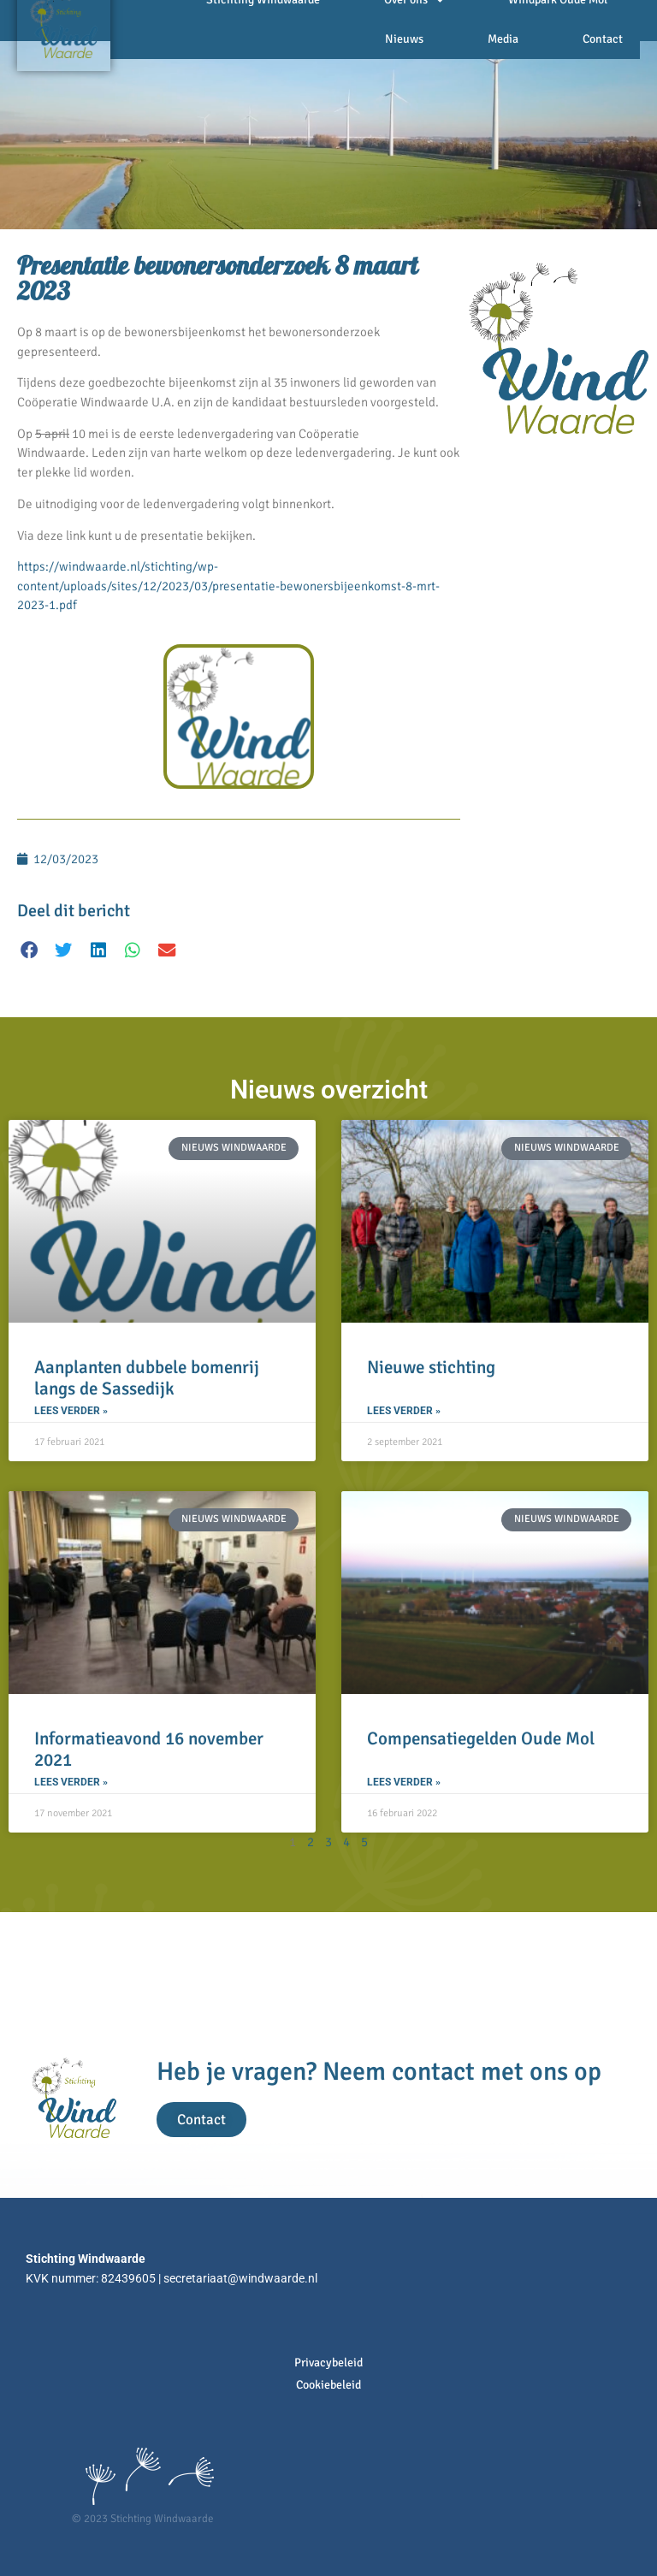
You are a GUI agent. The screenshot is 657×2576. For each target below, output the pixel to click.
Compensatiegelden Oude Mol (481, 1738)
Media (503, 39)
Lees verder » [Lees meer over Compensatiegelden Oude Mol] (404, 1782)
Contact (603, 39)
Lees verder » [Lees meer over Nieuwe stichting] (404, 1411)
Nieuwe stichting (431, 1367)
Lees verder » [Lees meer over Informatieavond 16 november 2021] (71, 1782)
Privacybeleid (328, 2362)
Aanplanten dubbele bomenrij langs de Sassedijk (146, 1378)
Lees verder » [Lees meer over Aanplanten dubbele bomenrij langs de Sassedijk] (71, 1411)
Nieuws (404, 39)
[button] (30, 950)
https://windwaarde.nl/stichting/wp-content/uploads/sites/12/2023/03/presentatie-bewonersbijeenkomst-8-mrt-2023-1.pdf (228, 586)
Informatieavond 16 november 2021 (148, 1749)
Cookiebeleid (328, 2385)
